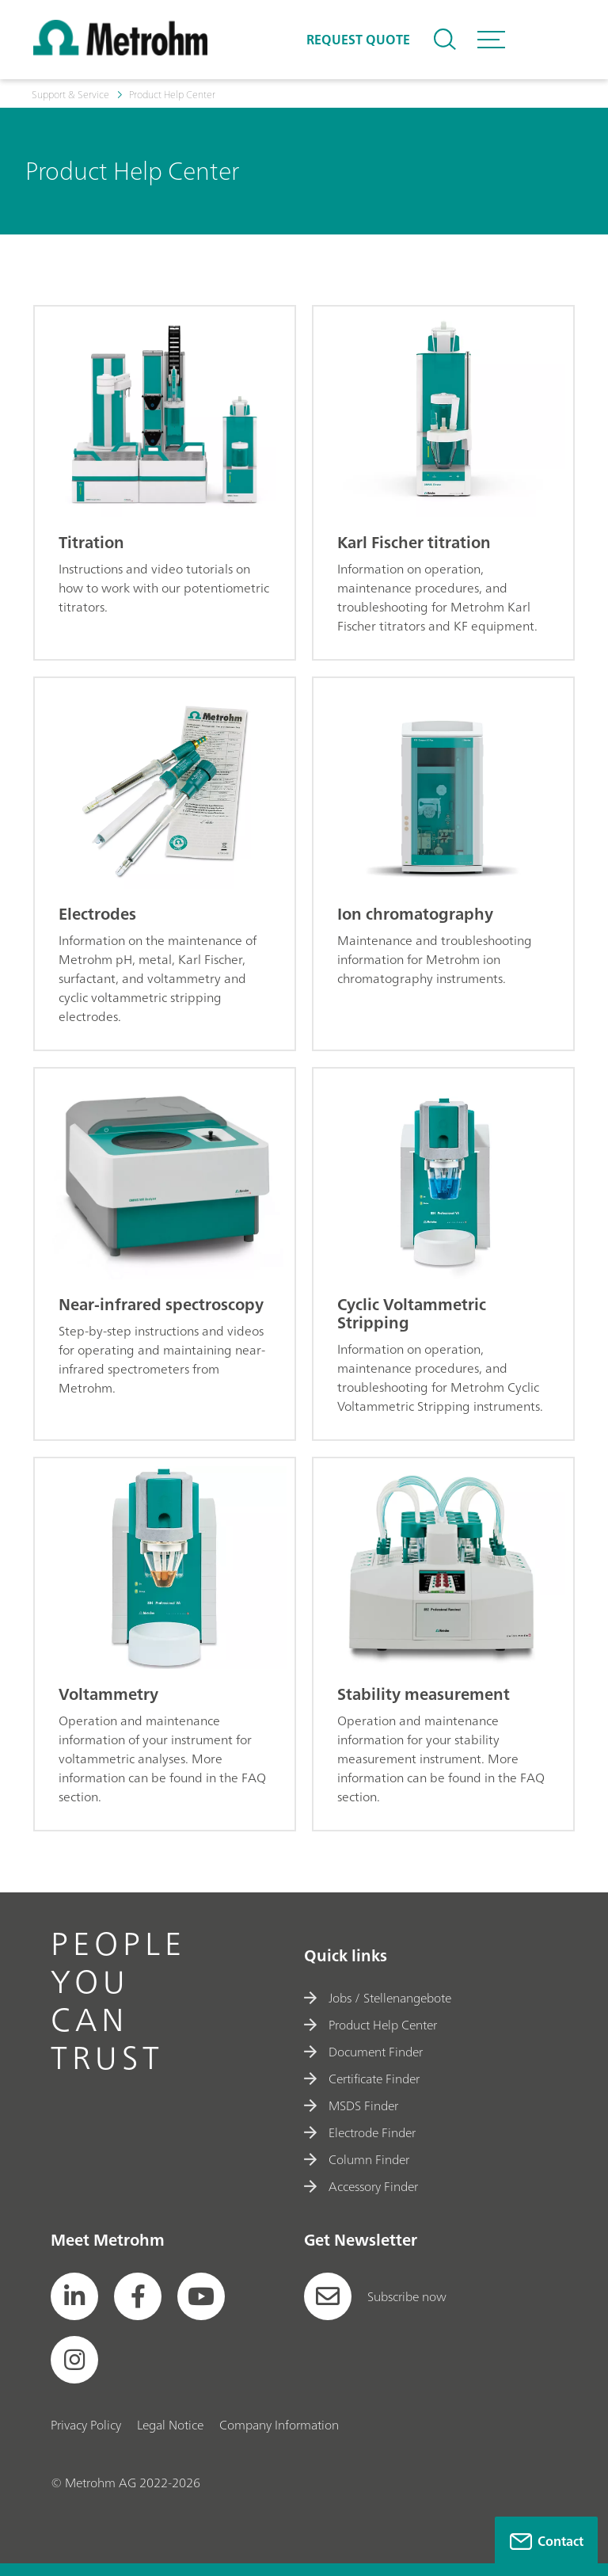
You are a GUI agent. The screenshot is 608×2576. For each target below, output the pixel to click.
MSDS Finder (351, 2105)
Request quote (358, 39)
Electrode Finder (360, 2132)
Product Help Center (370, 2024)
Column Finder (356, 2159)
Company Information (279, 2425)
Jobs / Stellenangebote (377, 1997)
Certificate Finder (362, 2078)
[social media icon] (74, 2296)
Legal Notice (170, 2425)
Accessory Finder (361, 2186)
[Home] (120, 51)
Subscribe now (375, 2296)
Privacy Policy (86, 2425)
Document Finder (363, 2051)
